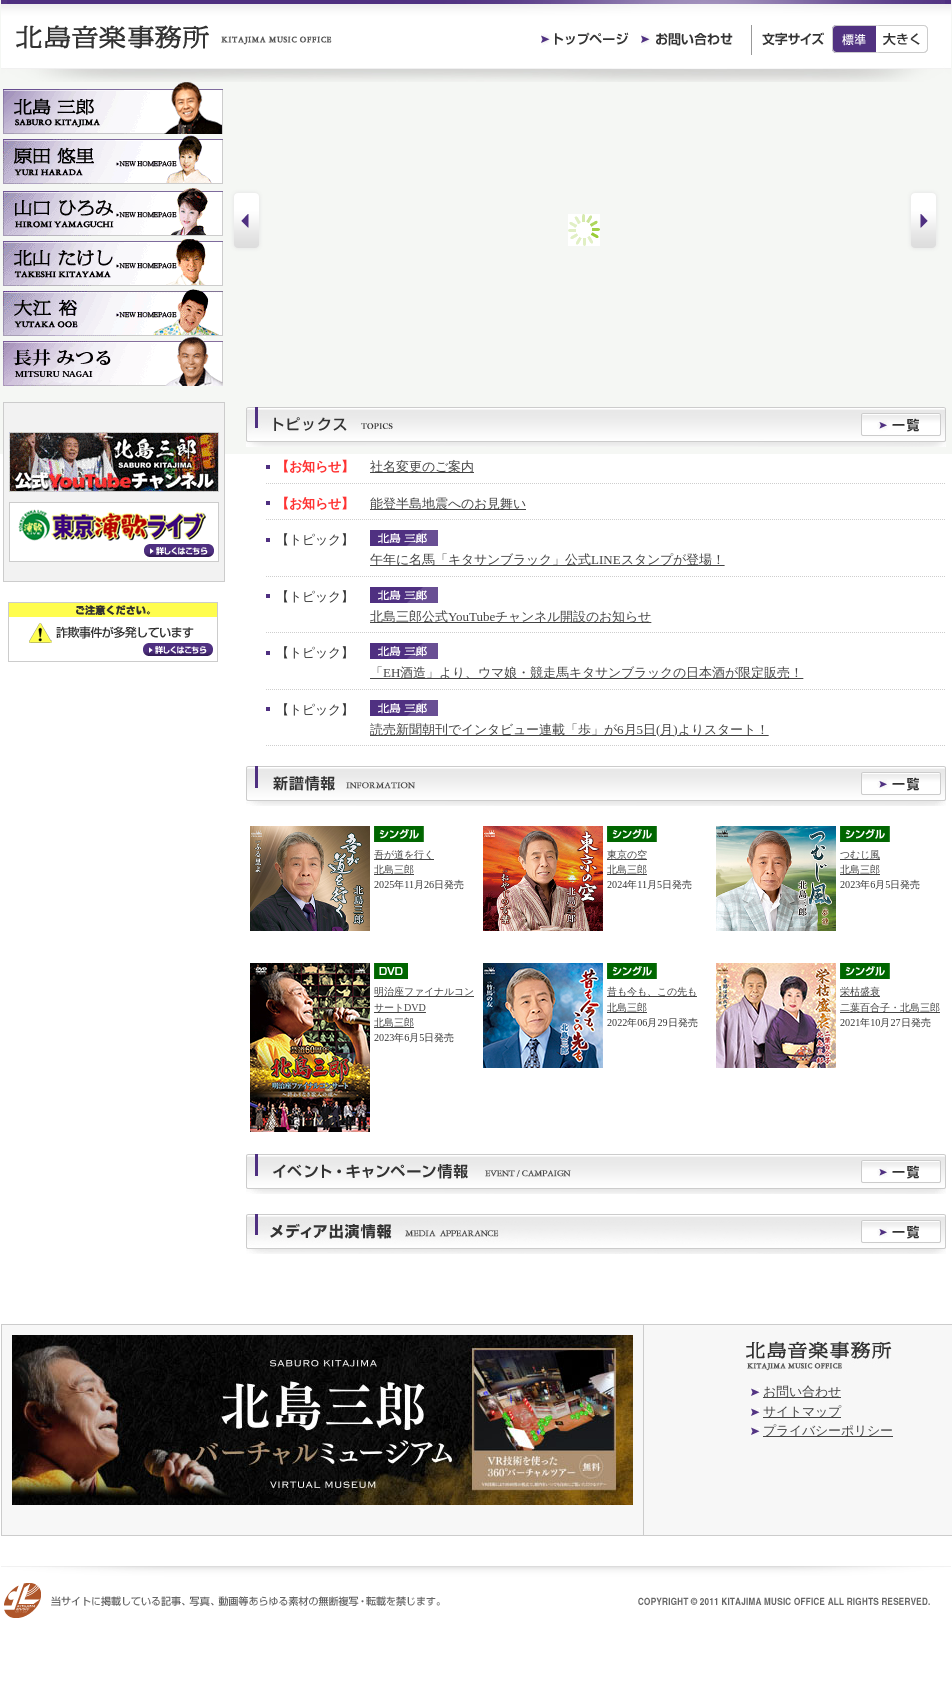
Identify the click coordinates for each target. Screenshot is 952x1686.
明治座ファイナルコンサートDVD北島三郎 (424, 1006)
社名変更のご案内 (422, 466)
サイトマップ (802, 1411)
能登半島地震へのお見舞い (448, 503)
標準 (854, 39)
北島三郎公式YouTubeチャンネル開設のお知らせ (510, 616)
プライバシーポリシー (828, 1430)
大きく (902, 39)
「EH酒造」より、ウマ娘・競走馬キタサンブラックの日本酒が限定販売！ (586, 672)
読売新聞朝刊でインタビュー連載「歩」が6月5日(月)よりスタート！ (569, 729)
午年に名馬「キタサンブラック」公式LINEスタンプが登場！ (547, 559)
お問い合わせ (802, 1391)
